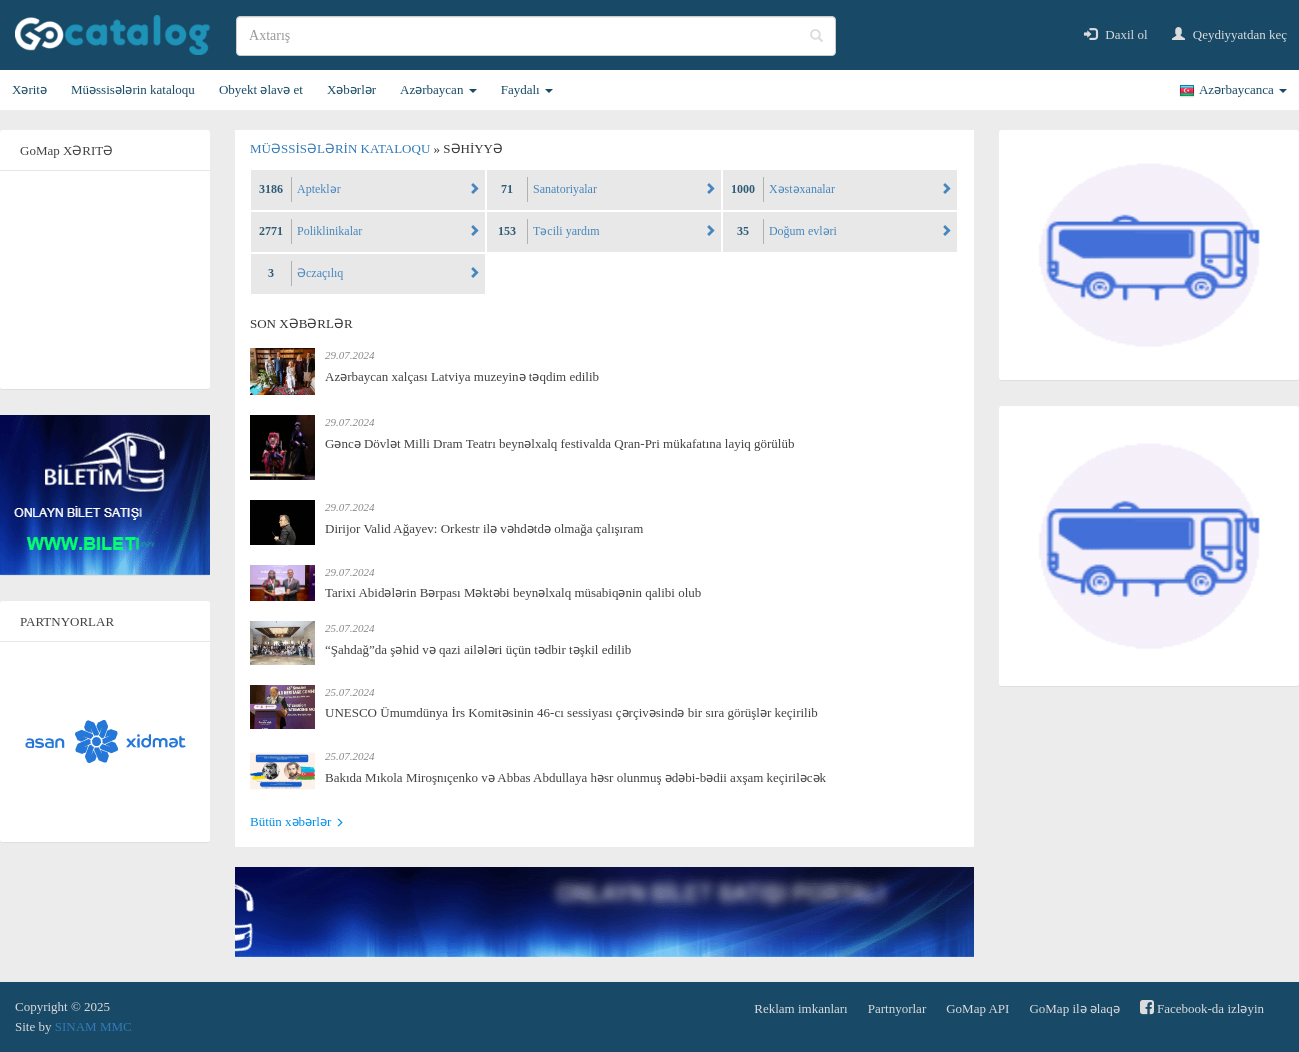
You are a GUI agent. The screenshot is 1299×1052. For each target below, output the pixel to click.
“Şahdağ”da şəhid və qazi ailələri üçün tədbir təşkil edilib (478, 649)
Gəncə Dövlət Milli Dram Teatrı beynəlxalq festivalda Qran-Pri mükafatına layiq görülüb (559, 443)
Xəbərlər (351, 89)
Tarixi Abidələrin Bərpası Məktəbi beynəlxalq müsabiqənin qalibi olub (513, 592)
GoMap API (977, 1008)
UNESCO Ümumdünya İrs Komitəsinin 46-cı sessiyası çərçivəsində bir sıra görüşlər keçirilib (571, 712)
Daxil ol (1116, 34)
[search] (536, 36)
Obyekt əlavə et (261, 89)
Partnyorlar (897, 1008)
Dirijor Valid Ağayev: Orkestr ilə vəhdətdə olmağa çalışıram (484, 528)
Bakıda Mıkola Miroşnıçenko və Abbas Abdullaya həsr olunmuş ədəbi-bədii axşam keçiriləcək (575, 777)
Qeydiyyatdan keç (1229, 34)
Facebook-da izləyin (1202, 1007)
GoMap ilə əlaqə (1074, 1008)
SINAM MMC (93, 1026)
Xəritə (29, 89)
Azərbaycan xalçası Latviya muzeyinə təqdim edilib (462, 376)
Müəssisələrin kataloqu (133, 89)
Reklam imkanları (801, 1008)
